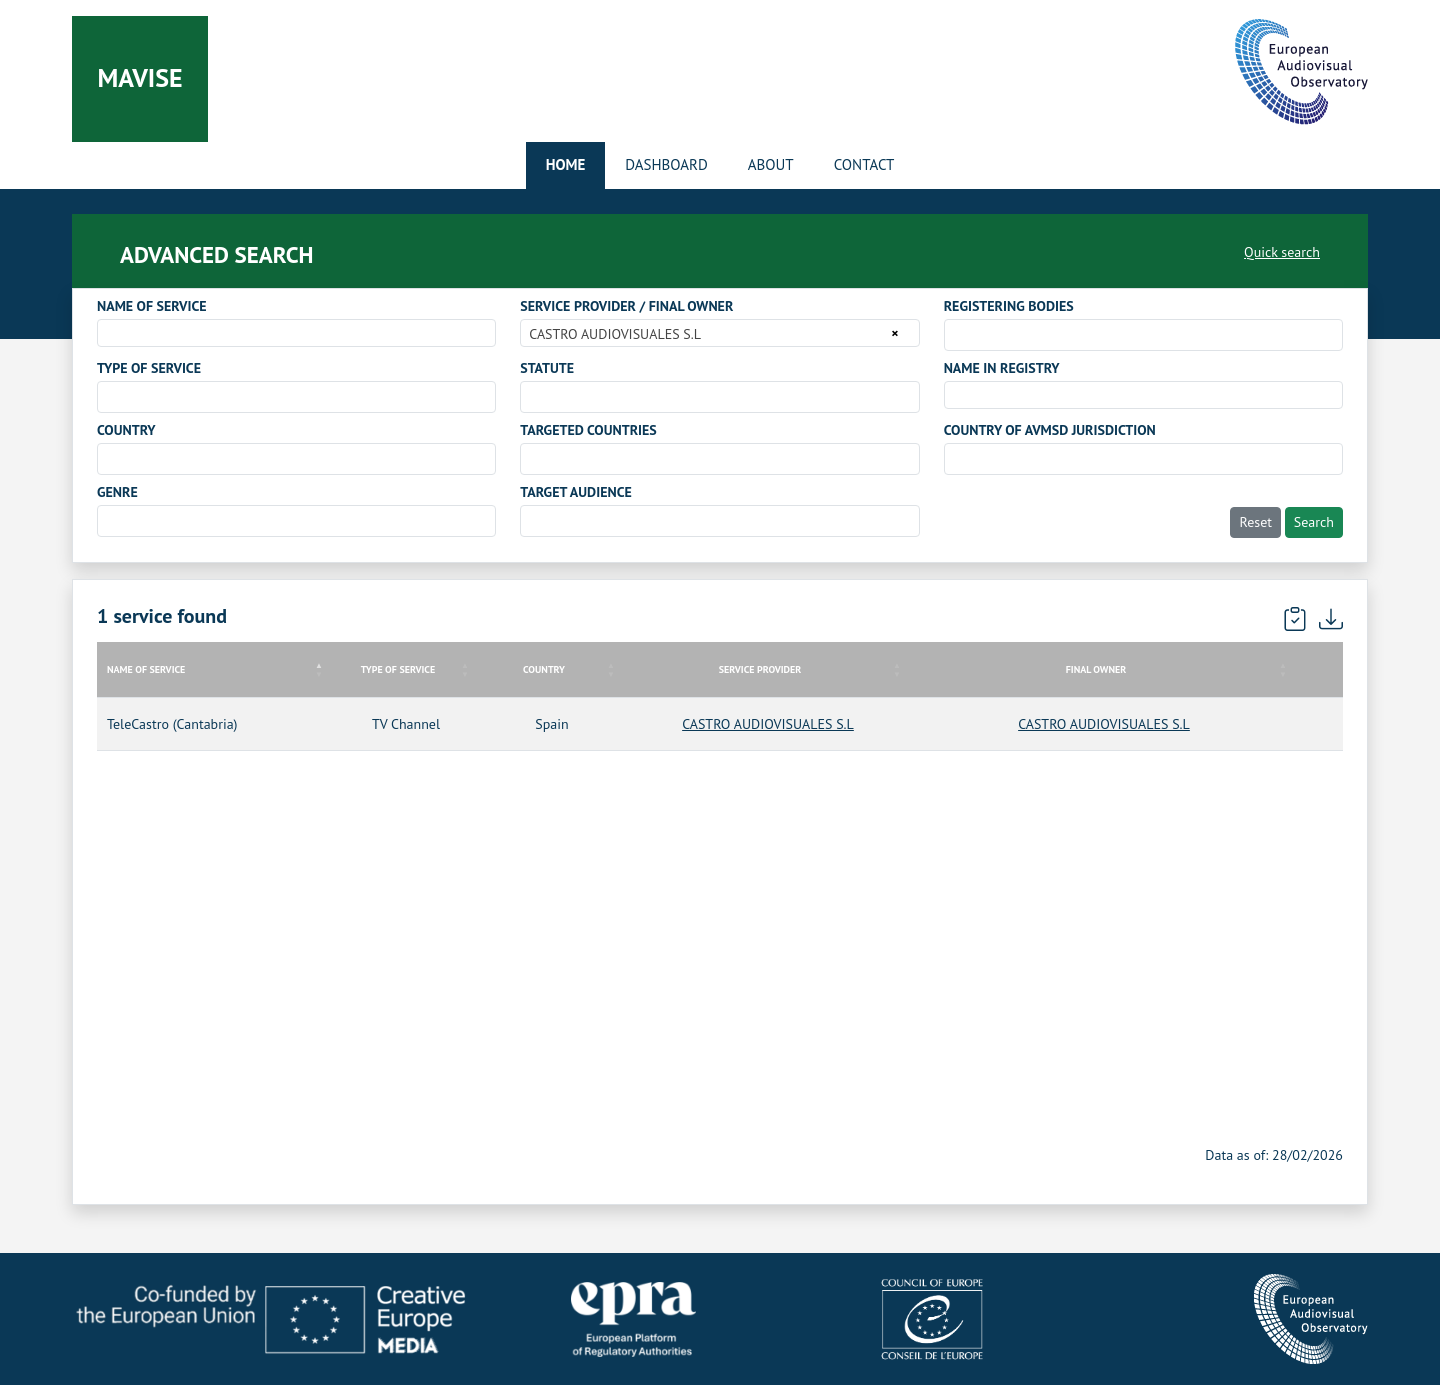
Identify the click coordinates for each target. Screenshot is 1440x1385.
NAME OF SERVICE (152, 306)
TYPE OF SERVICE (149, 368)
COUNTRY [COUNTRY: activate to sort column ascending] (544, 669)
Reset (1255, 522)
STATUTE (547, 368)
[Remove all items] (891, 333)
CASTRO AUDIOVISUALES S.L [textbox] (615, 334)
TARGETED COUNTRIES (588, 430)
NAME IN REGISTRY (1002, 368)
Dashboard (666, 164)
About (771, 164)
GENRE (117, 492)
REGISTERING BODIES (1009, 306)
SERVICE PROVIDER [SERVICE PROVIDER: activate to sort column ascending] (760, 669)
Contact (864, 164)
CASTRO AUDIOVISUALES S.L (768, 724)
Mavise (139, 77)
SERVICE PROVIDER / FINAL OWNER (626, 306)
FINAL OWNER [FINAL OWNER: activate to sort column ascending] (1096, 669)
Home (566, 164)
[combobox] (296, 333)
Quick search (1282, 252)
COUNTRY (126, 430)
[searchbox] (955, 334)
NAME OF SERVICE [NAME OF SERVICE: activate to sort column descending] (146, 669)
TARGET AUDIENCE (575, 492)
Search (1314, 522)
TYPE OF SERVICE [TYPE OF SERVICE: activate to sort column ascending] (398, 669)
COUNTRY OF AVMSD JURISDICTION (1050, 430)
